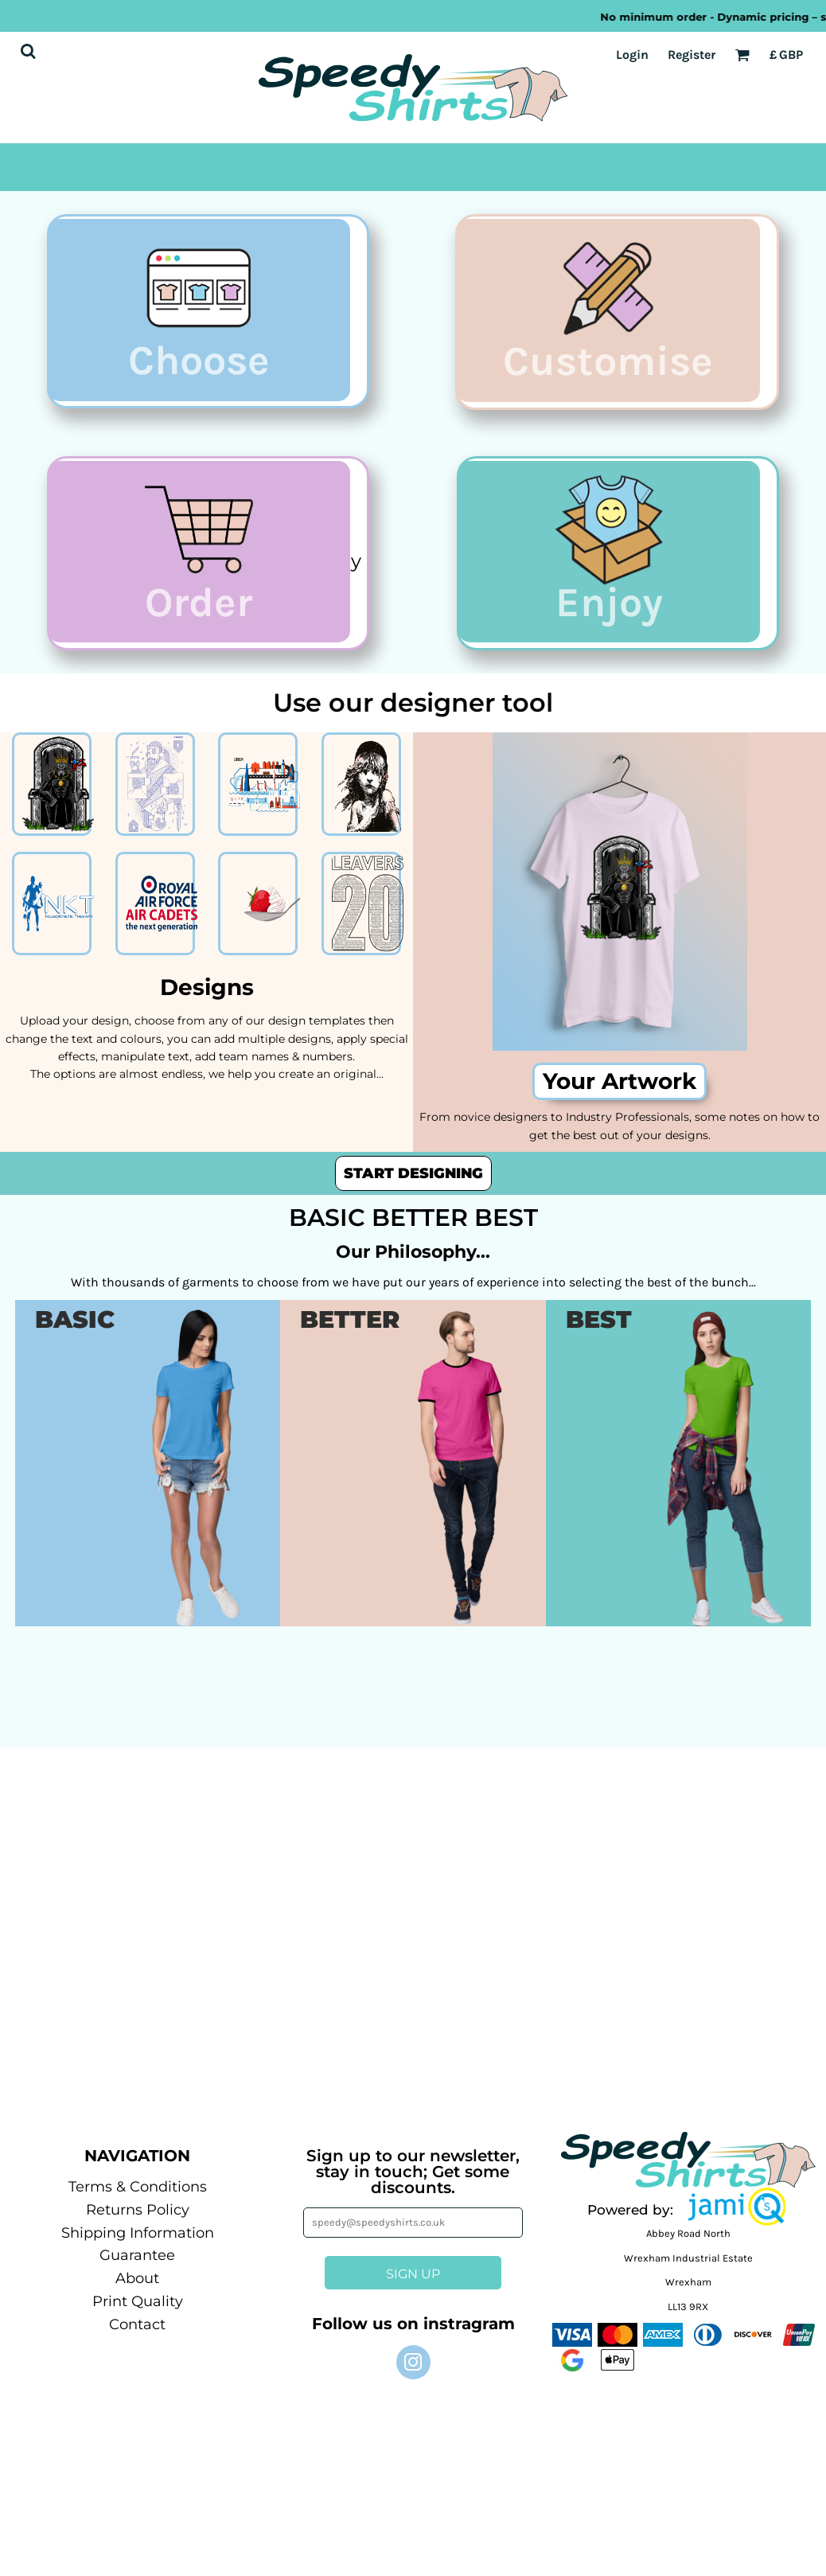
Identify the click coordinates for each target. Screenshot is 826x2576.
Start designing (413, 1184)
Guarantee (137, 2267)
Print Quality (137, 2312)
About (137, 2290)
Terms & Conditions (137, 2198)
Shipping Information (137, 2244)
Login (632, 54)
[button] (736, 2218)
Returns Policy (137, 2221)
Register (691, 54)
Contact (137, 2335)
